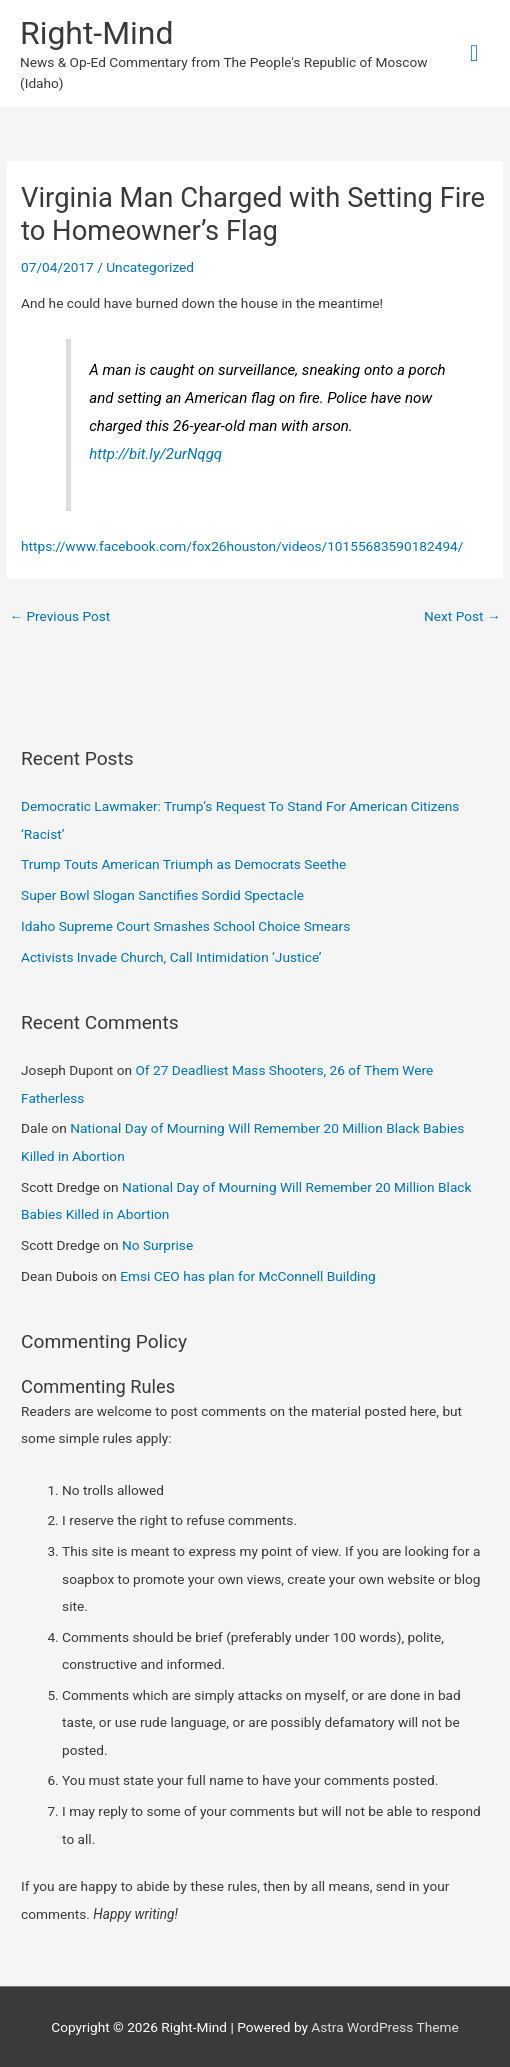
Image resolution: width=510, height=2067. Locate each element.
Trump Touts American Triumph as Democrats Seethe (183, 864)
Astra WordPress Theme (384, 2027)
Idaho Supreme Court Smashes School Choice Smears (185, 926)
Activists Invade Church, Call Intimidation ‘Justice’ (171, 957)
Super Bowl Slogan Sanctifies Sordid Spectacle (162, 895)
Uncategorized (150, 267)
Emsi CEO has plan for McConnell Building (248, 1276)
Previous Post (59, 616)
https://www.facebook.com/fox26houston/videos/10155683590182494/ (242, 546)
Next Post (462, 616)
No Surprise (157, 1245)
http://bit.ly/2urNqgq (155, 454)
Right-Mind (96, 33)
